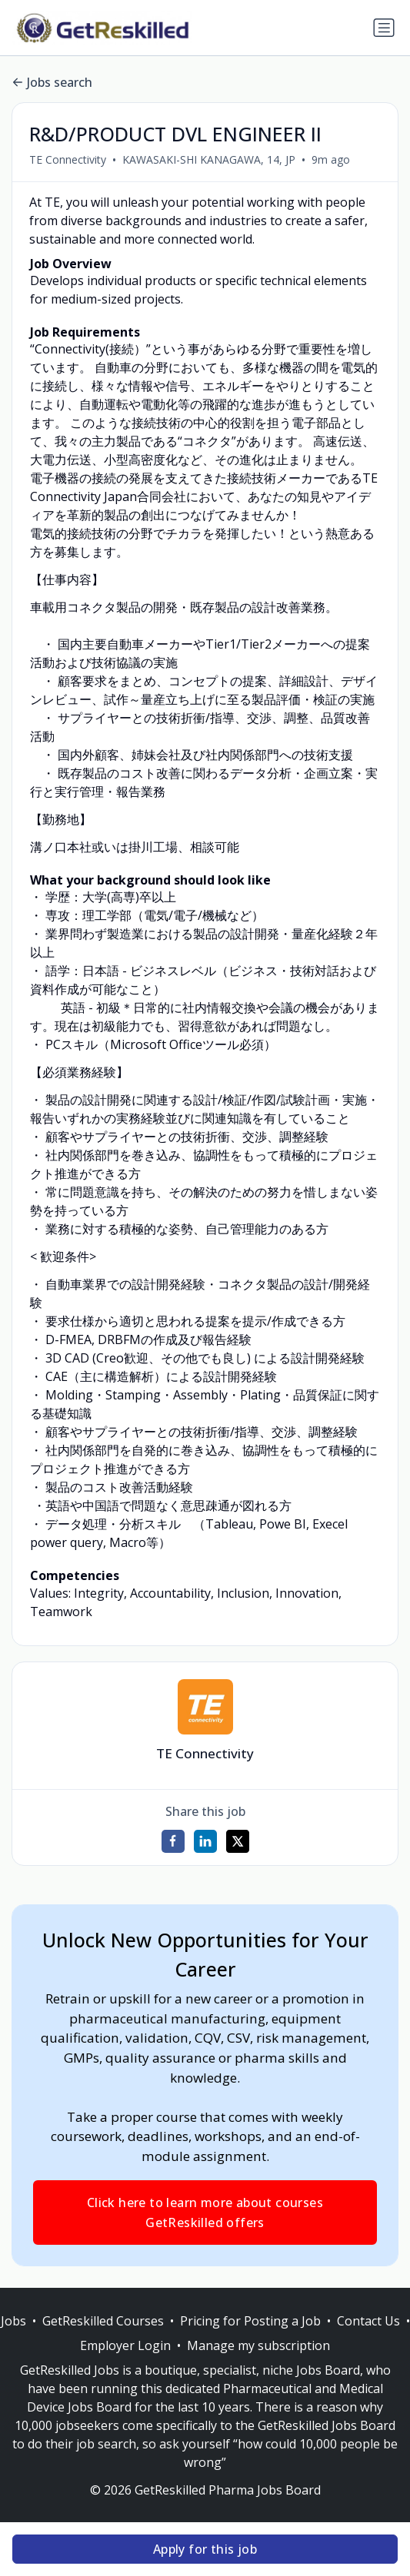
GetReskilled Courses (103, 2320)
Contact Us (368, 2320)
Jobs (13, 2320)
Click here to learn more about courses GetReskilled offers (205, 2212)
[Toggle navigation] (383, 27)
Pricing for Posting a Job (250, 2320)
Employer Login (125, 2345)
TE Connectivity (67, 159)
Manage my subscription (258, 2345)
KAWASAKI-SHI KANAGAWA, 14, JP (208, 159)
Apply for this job (205, 2549)
